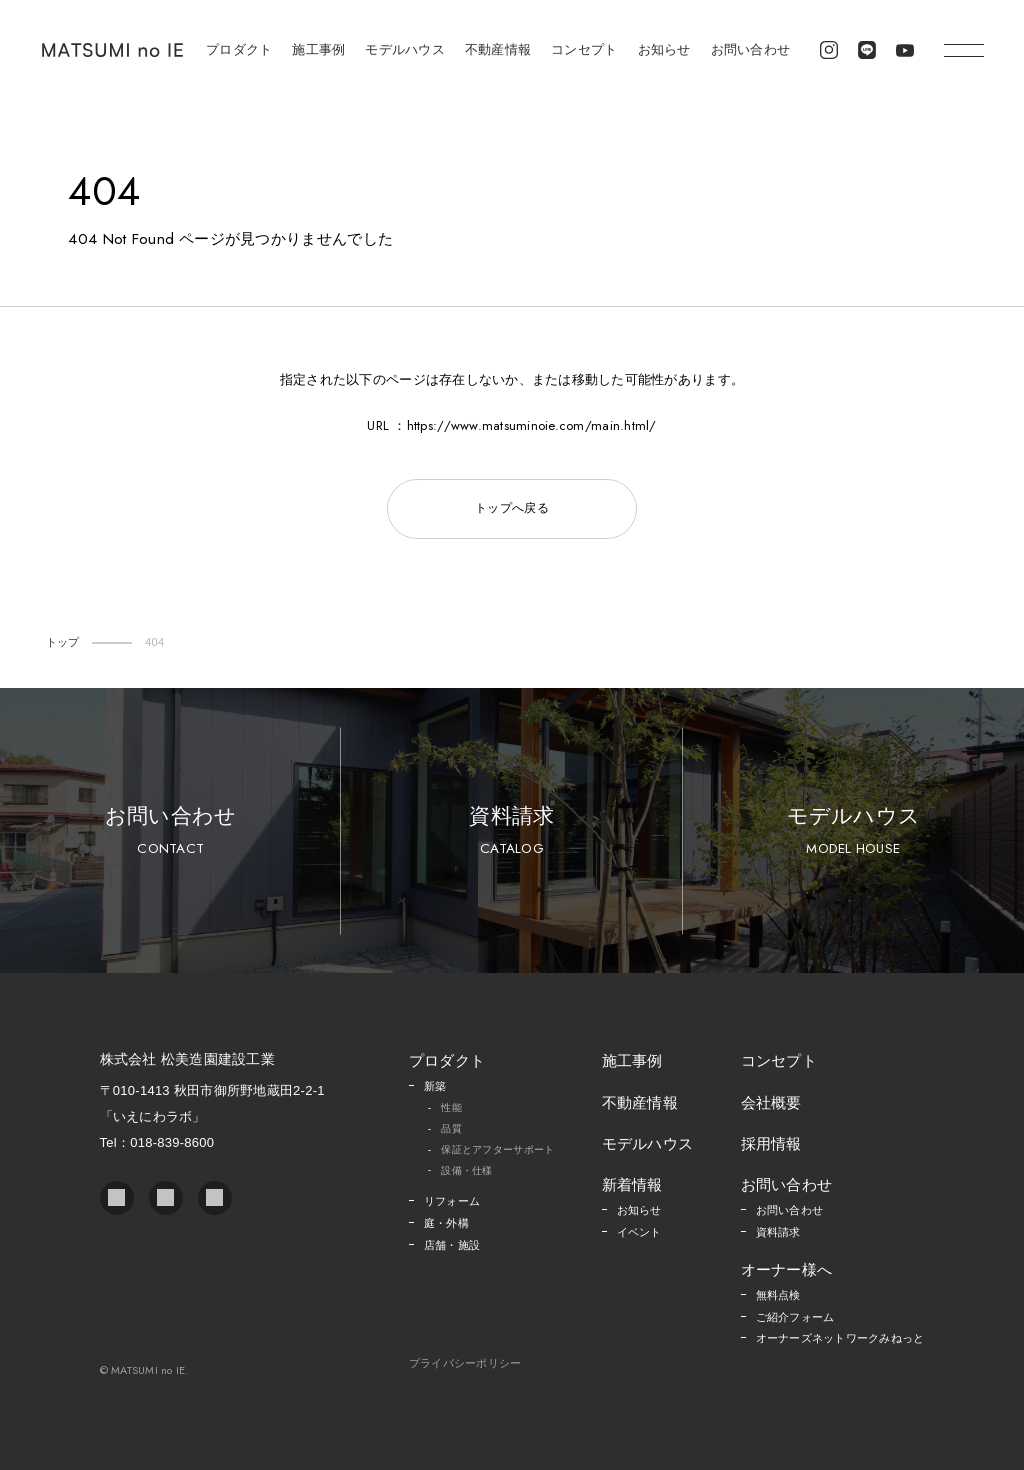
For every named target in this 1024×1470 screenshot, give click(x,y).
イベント (639, 1232)
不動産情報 (498, 49)
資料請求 (511, 831)
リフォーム (452, 1201)
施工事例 (318, 49)
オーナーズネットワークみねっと (840, 1338)
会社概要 (771, 1102)
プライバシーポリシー (465, 1363)
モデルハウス (405, 49)
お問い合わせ (751, 49)
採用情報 (771, 1143)
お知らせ (664, 49)
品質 (451, 1128)
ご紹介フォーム (795, 1317)
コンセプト (584, 49)
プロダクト (239, 49)
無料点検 (778, 1295)
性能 (451, 1107)
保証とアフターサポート (497, 1149)
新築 (435, 1086)
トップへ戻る (512, 508)
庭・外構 (446, 1223)
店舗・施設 (452, 1245)
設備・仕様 (466, 1170)
